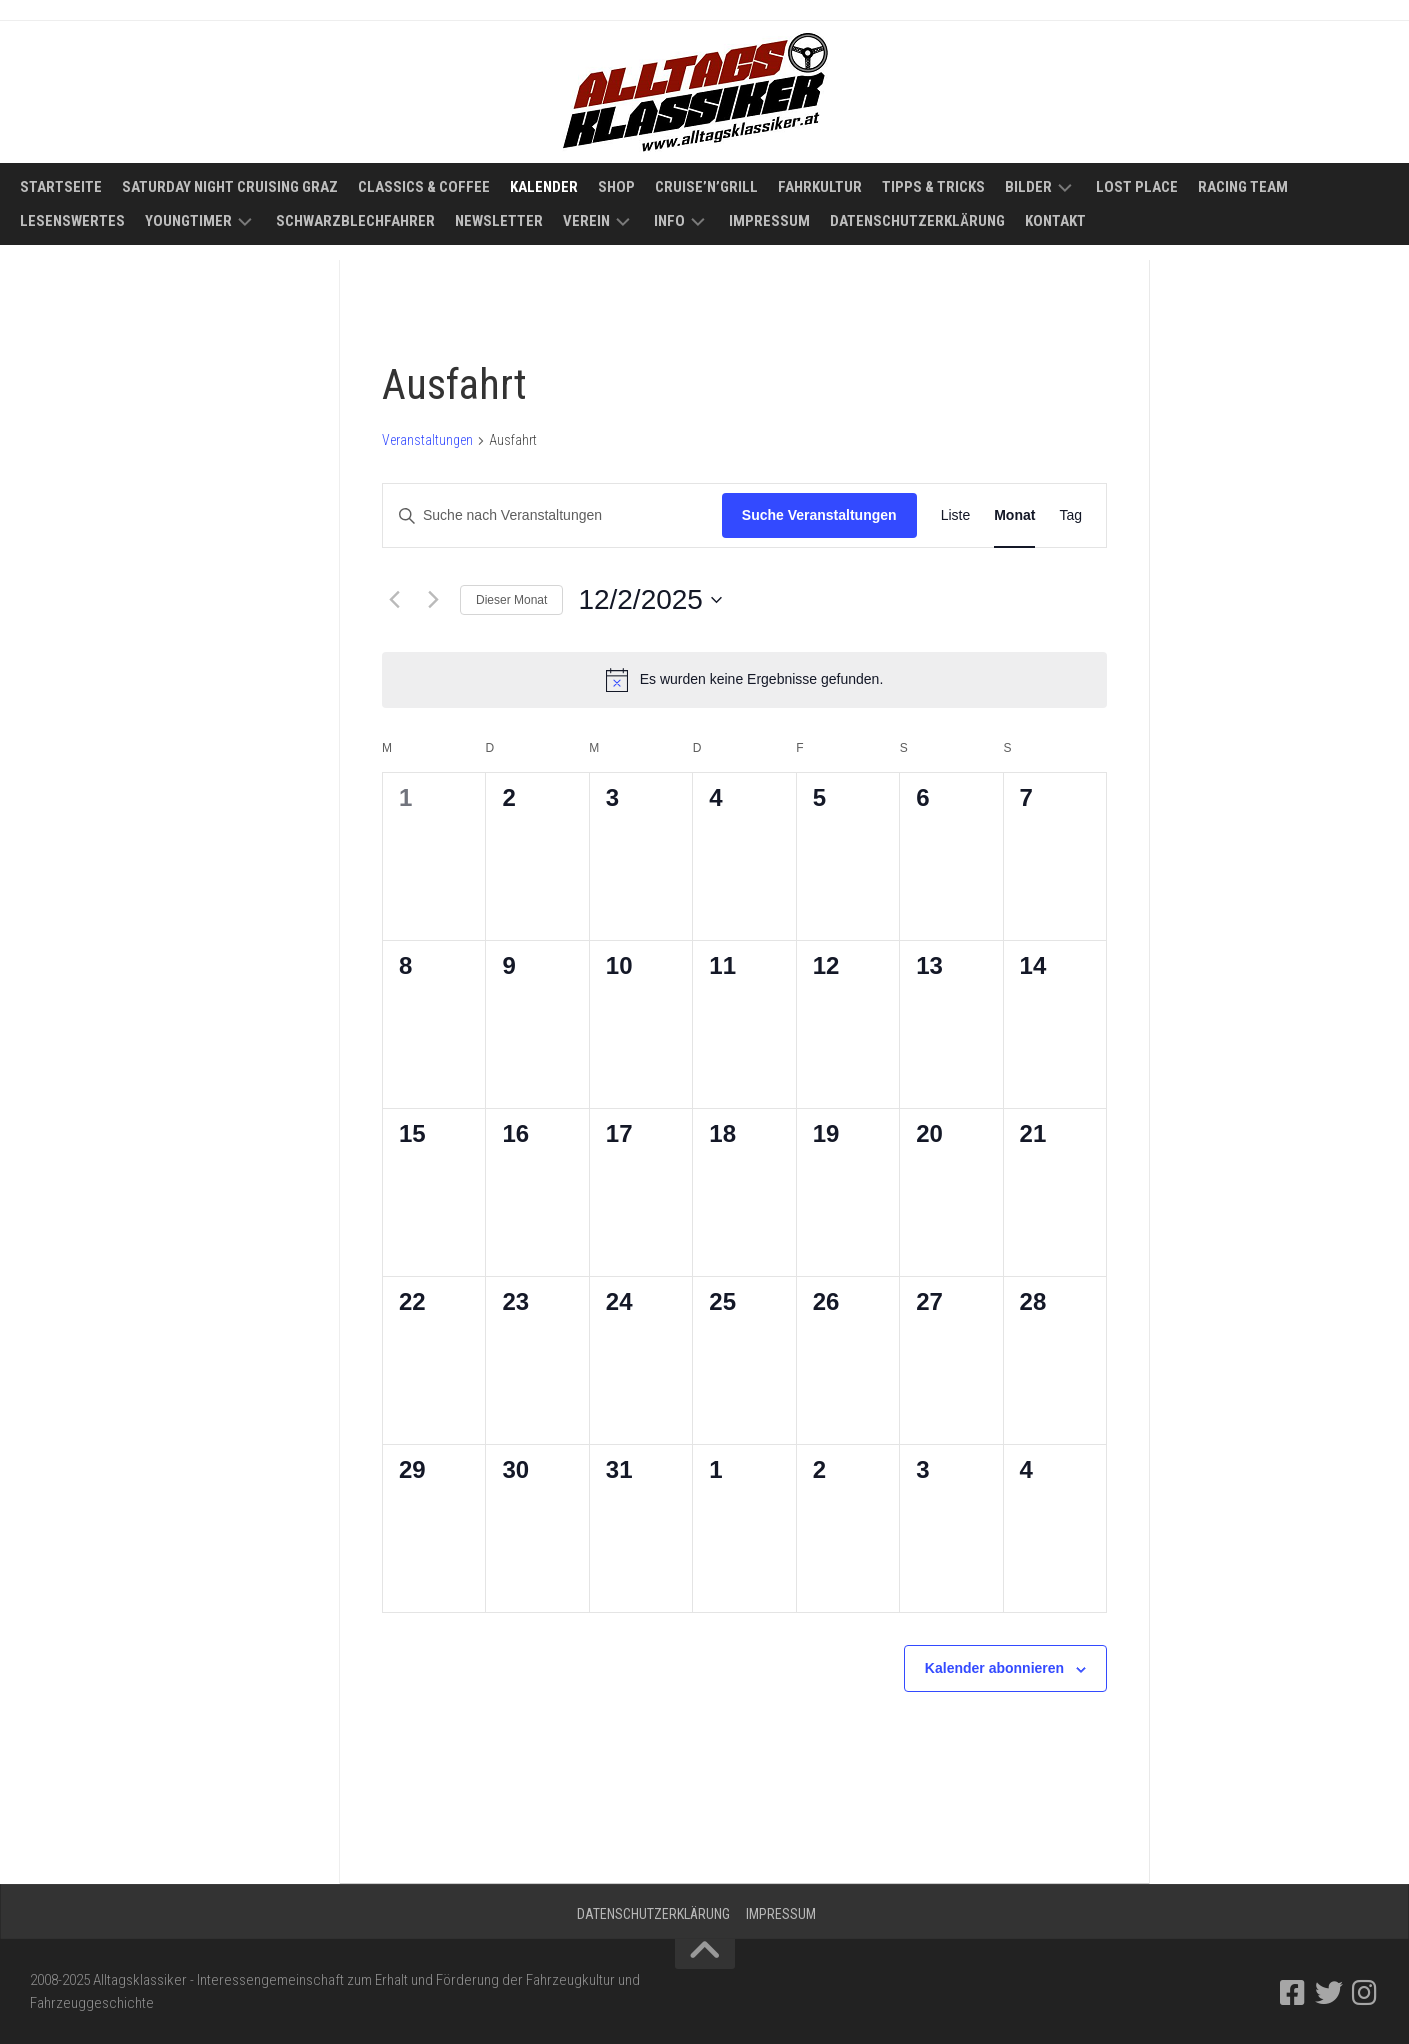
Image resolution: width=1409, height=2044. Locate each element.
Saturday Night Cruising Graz (230, 187)
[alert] (744, 680)
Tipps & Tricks (933, 187)
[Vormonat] (394, 600)
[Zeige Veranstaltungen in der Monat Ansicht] (1014, 515)
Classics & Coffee (424, 187)
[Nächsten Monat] (433, 600)
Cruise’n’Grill (706, 187)
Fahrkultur (820, 187)
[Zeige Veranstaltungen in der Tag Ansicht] (1070, 515)
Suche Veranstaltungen (819, 515)
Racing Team (1243, 187)
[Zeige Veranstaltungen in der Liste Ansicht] (956, 515)
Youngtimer (188, 221)
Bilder (1028, 187)
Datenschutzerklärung (917, 221)
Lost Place (1137, 187)
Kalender (544, 187)
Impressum (769, 221)
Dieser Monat (511, 600)
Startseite (61, 187)
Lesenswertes (72, 221)
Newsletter (499, 221)
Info (669, 221)
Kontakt (1055, 221)
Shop (616, 187)
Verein (586, 221)
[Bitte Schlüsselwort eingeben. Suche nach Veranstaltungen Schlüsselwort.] (552, 515)
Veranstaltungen (427, 440)
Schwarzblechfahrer (355, 221)
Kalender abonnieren (994, 1668)
